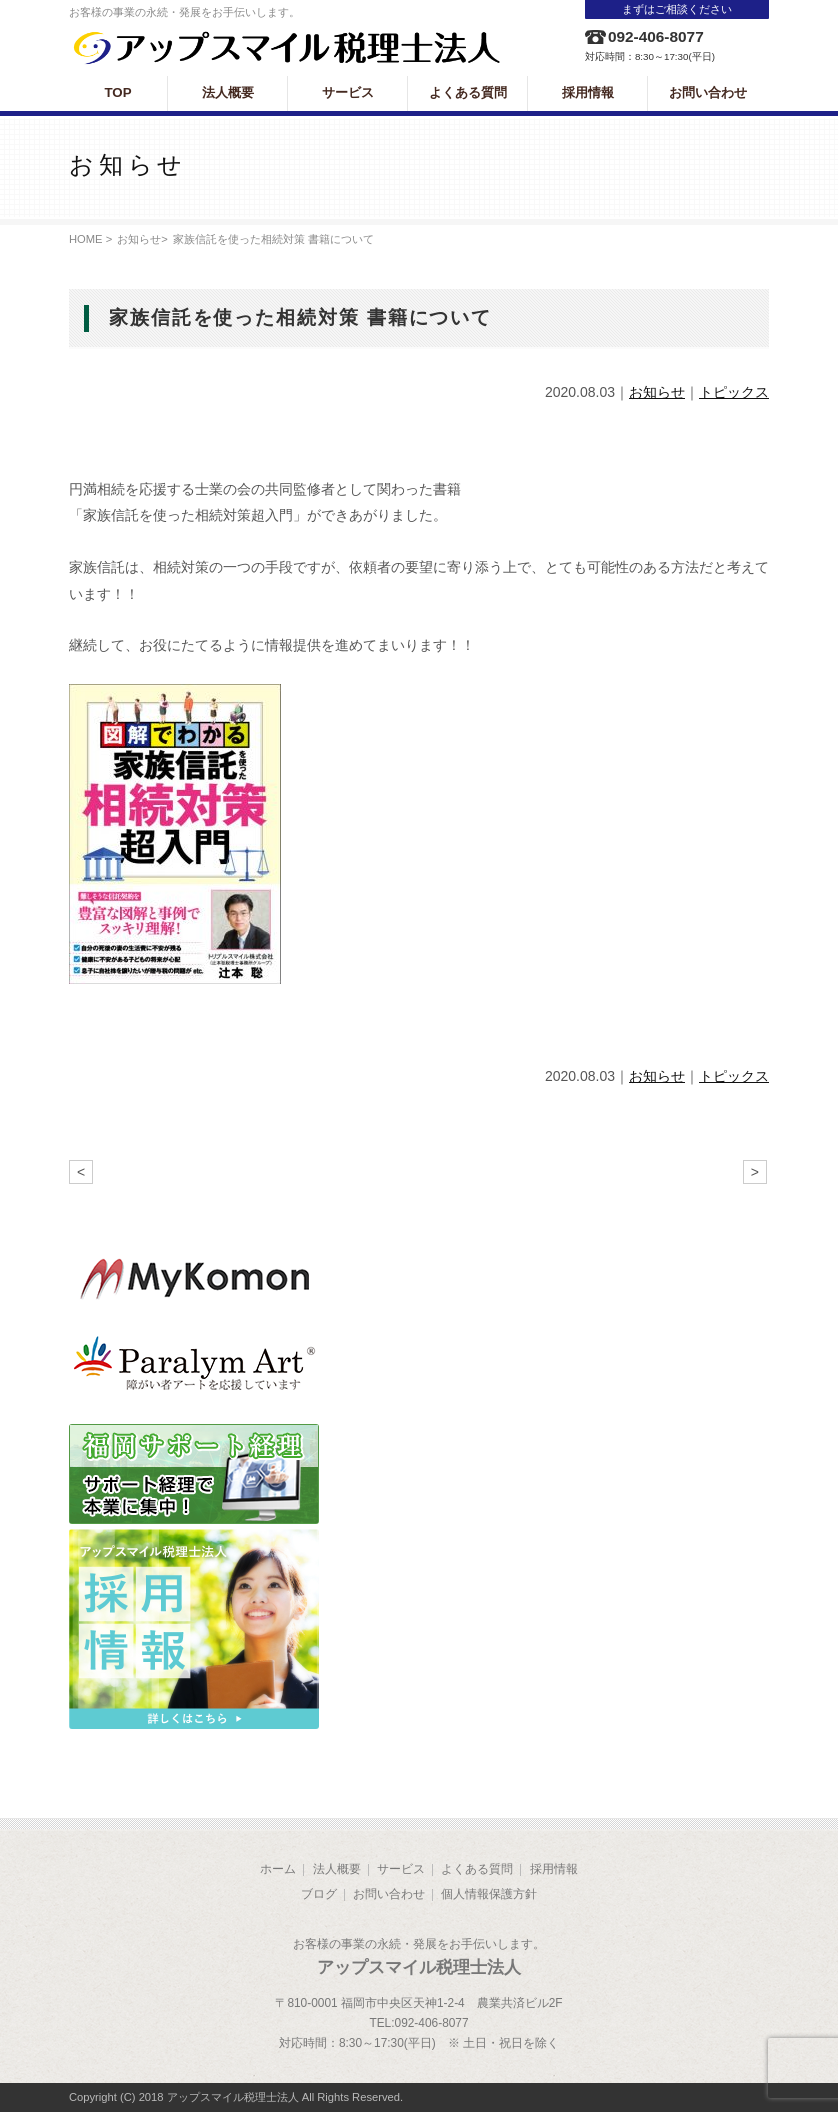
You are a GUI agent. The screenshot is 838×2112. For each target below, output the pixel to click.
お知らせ (139, 239)
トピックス (734, 392)
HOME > (90, 239)
